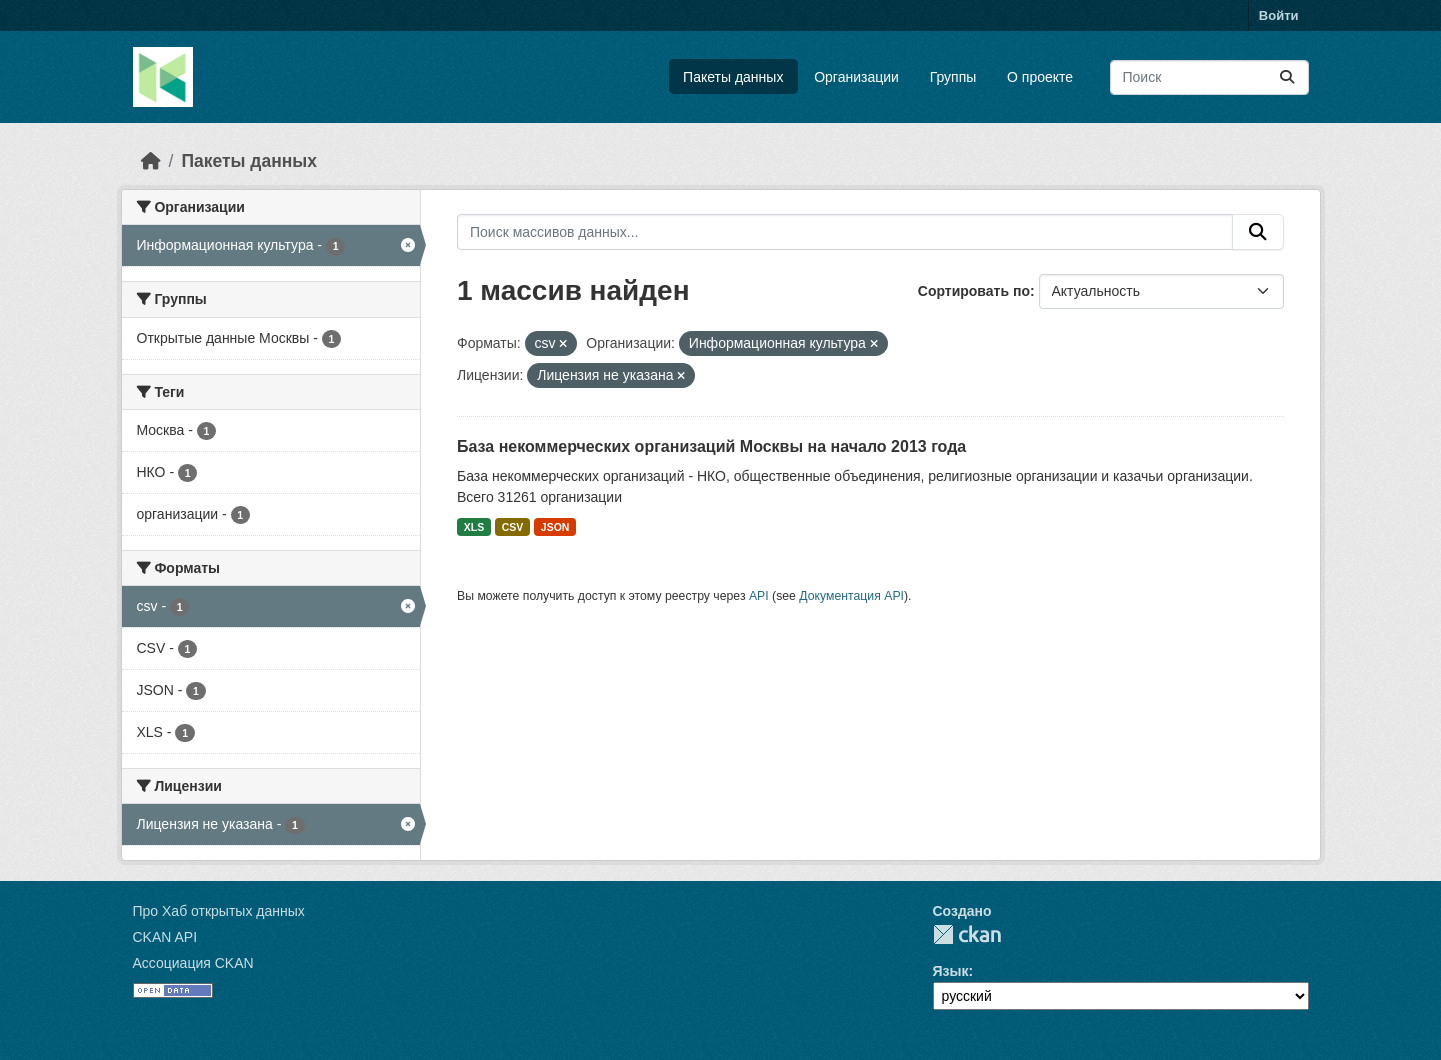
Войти (1279, 15)
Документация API (851, 596)
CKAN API (165, 937)
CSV (513, 527)
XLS (474, 527)
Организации (856, 77)
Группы (953, 77)
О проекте (1040, 77)
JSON (555, 527)
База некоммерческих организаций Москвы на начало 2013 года (711, 446)
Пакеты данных (733, 77)
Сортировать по (974, 291)
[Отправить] (1287, 77)
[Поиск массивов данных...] (1209, 77)
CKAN (967, 934)
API (759, 596)
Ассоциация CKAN (193, 963)
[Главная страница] (151, 161)
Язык (951, 971)
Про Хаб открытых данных (219, 911)
